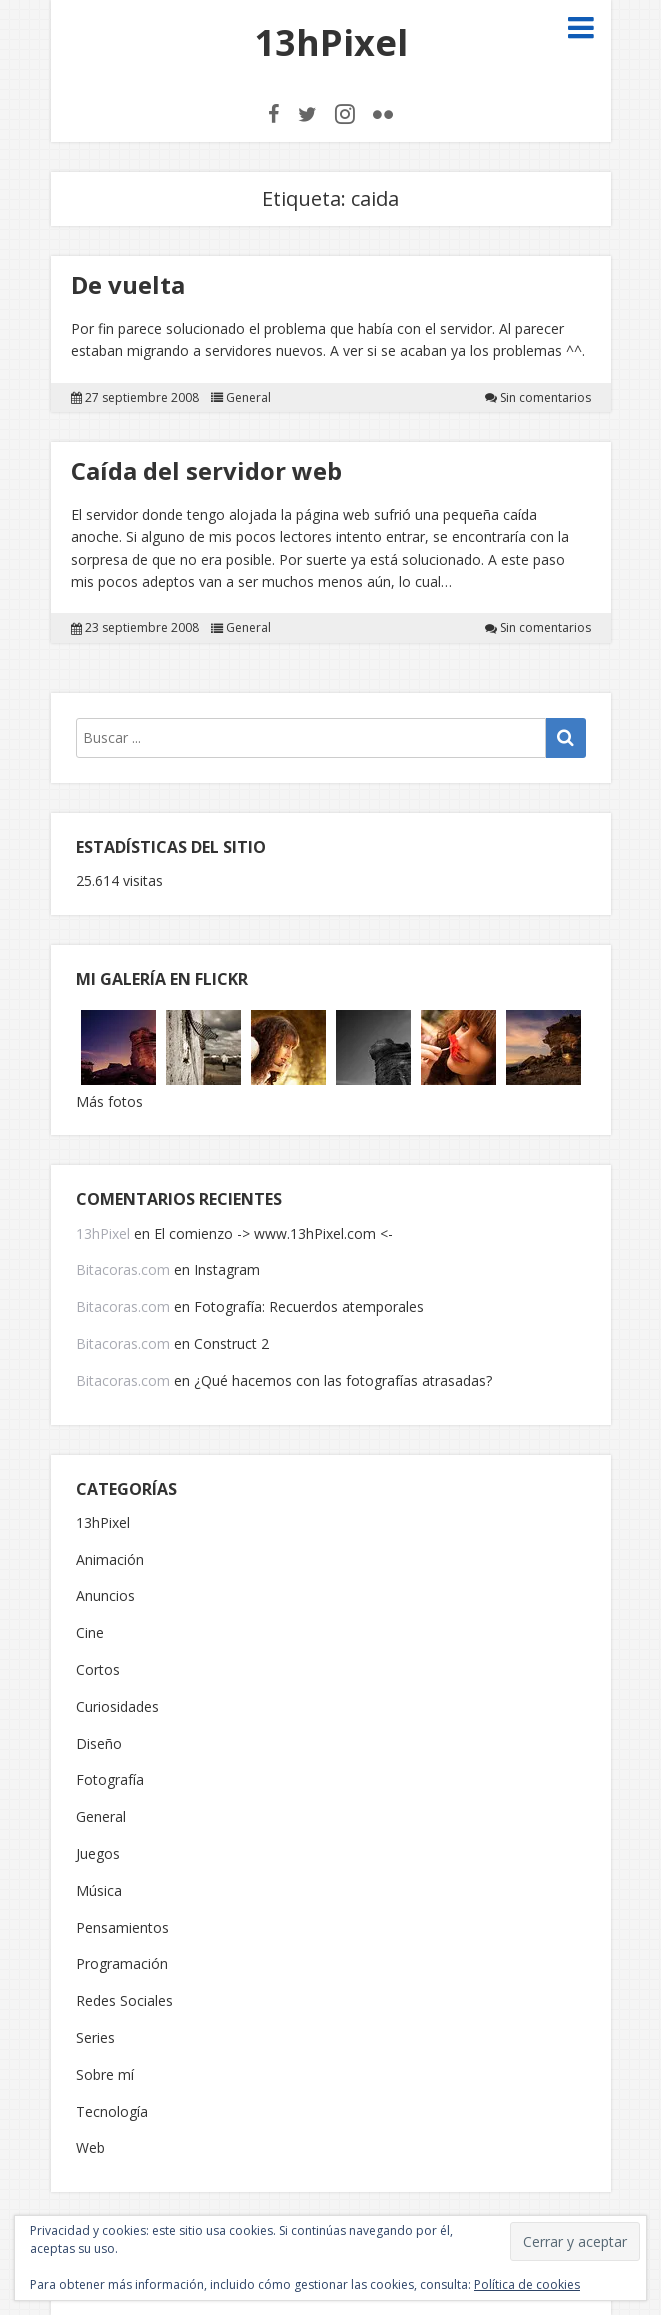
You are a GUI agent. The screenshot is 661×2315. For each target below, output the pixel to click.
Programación (122, 1964)
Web (90, 2148)
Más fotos (109, 1101)
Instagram (227, 1269)
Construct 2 (231, 1343)
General (248, 398)
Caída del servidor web (206, 470)
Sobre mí (105, 2075)
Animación (110, 1560)
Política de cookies (527, 2284)
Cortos (98, 1670)
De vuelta (128, 284)
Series (95, 2038)
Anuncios (105, 1596)
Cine (90, 1633)
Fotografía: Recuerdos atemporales (309, 1306)
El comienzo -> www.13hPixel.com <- (273, 1233)
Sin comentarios (545, 398)
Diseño (99, 1744)
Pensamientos (122, 1928)
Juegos (98, 1854)
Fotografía (110, 1780)
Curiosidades (117, 1707)
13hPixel (331, 42)
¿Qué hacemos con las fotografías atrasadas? (343, 1380)
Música (99, 1891)
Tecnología (112, 2112)
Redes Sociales (124, 2001)
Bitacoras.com (123, 1269)
